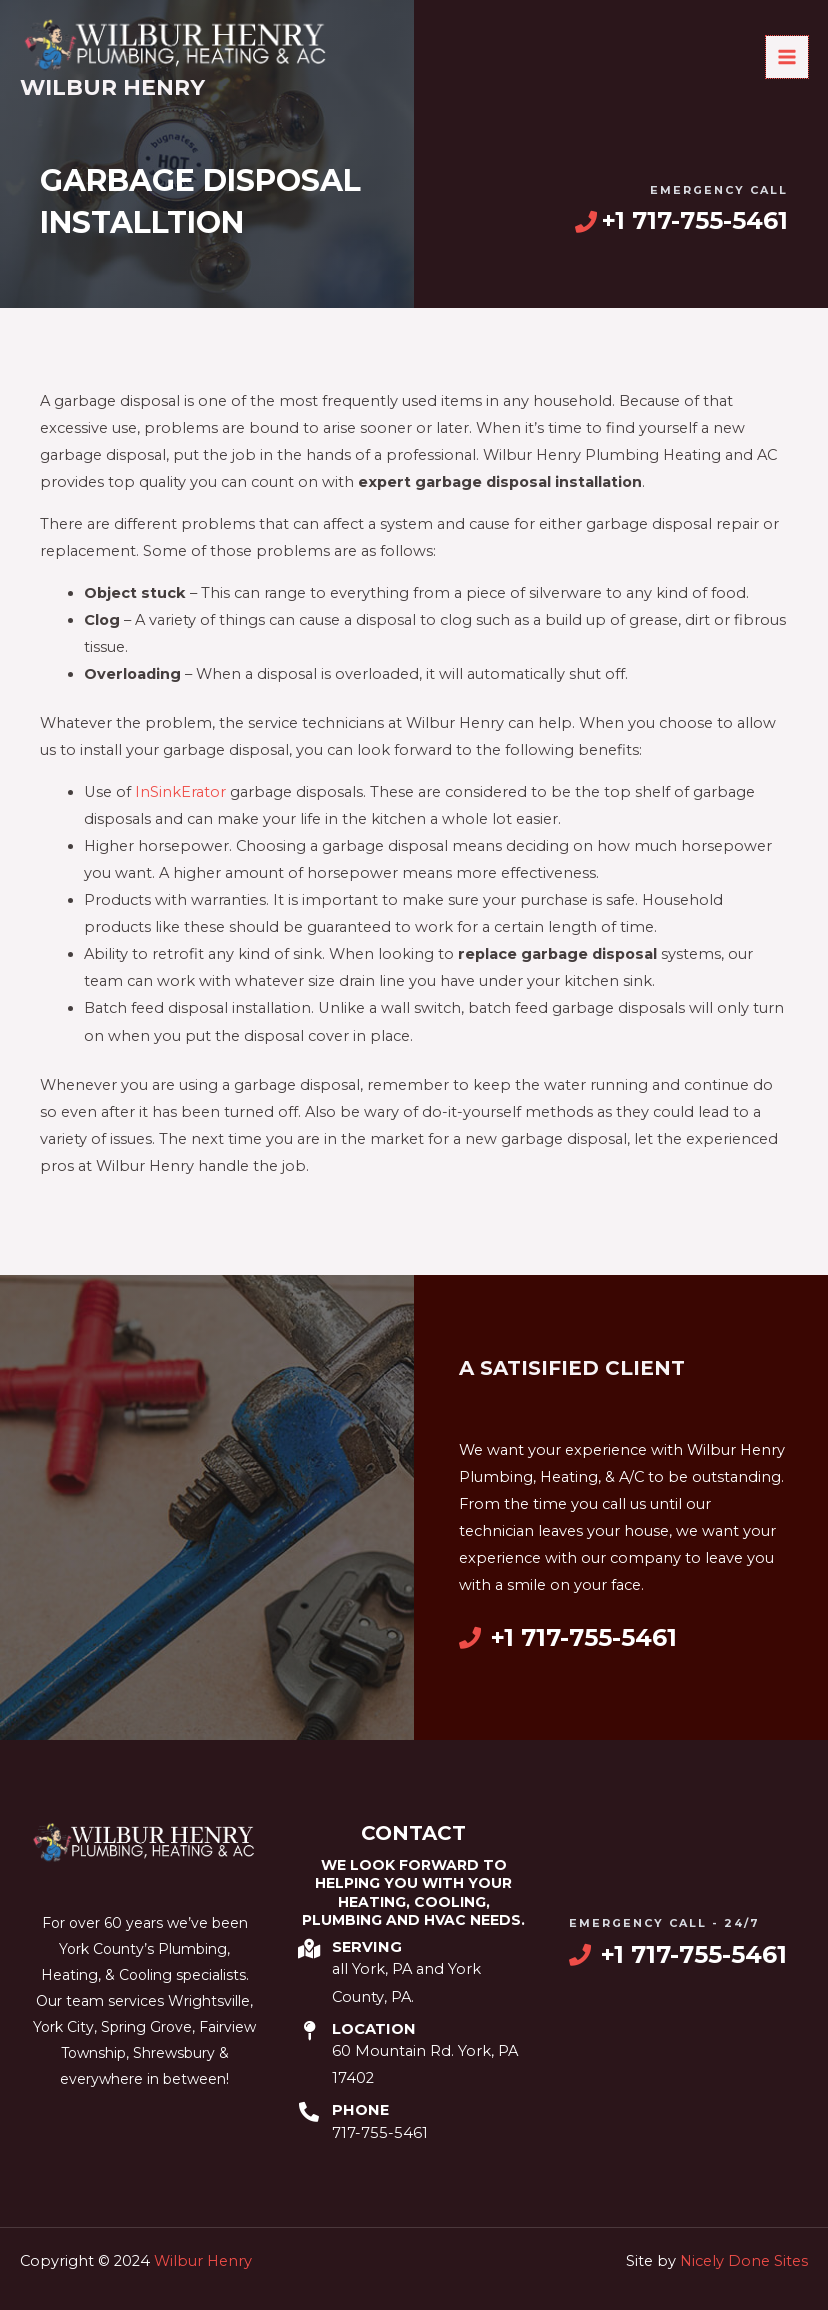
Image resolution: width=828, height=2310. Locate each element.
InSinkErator (180, 792)
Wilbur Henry (112, 91)
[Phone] (309, 2112)
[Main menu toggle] (787, 59)
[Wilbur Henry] (185, 47)
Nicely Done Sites (744, 2261)
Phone (360, 2110)
